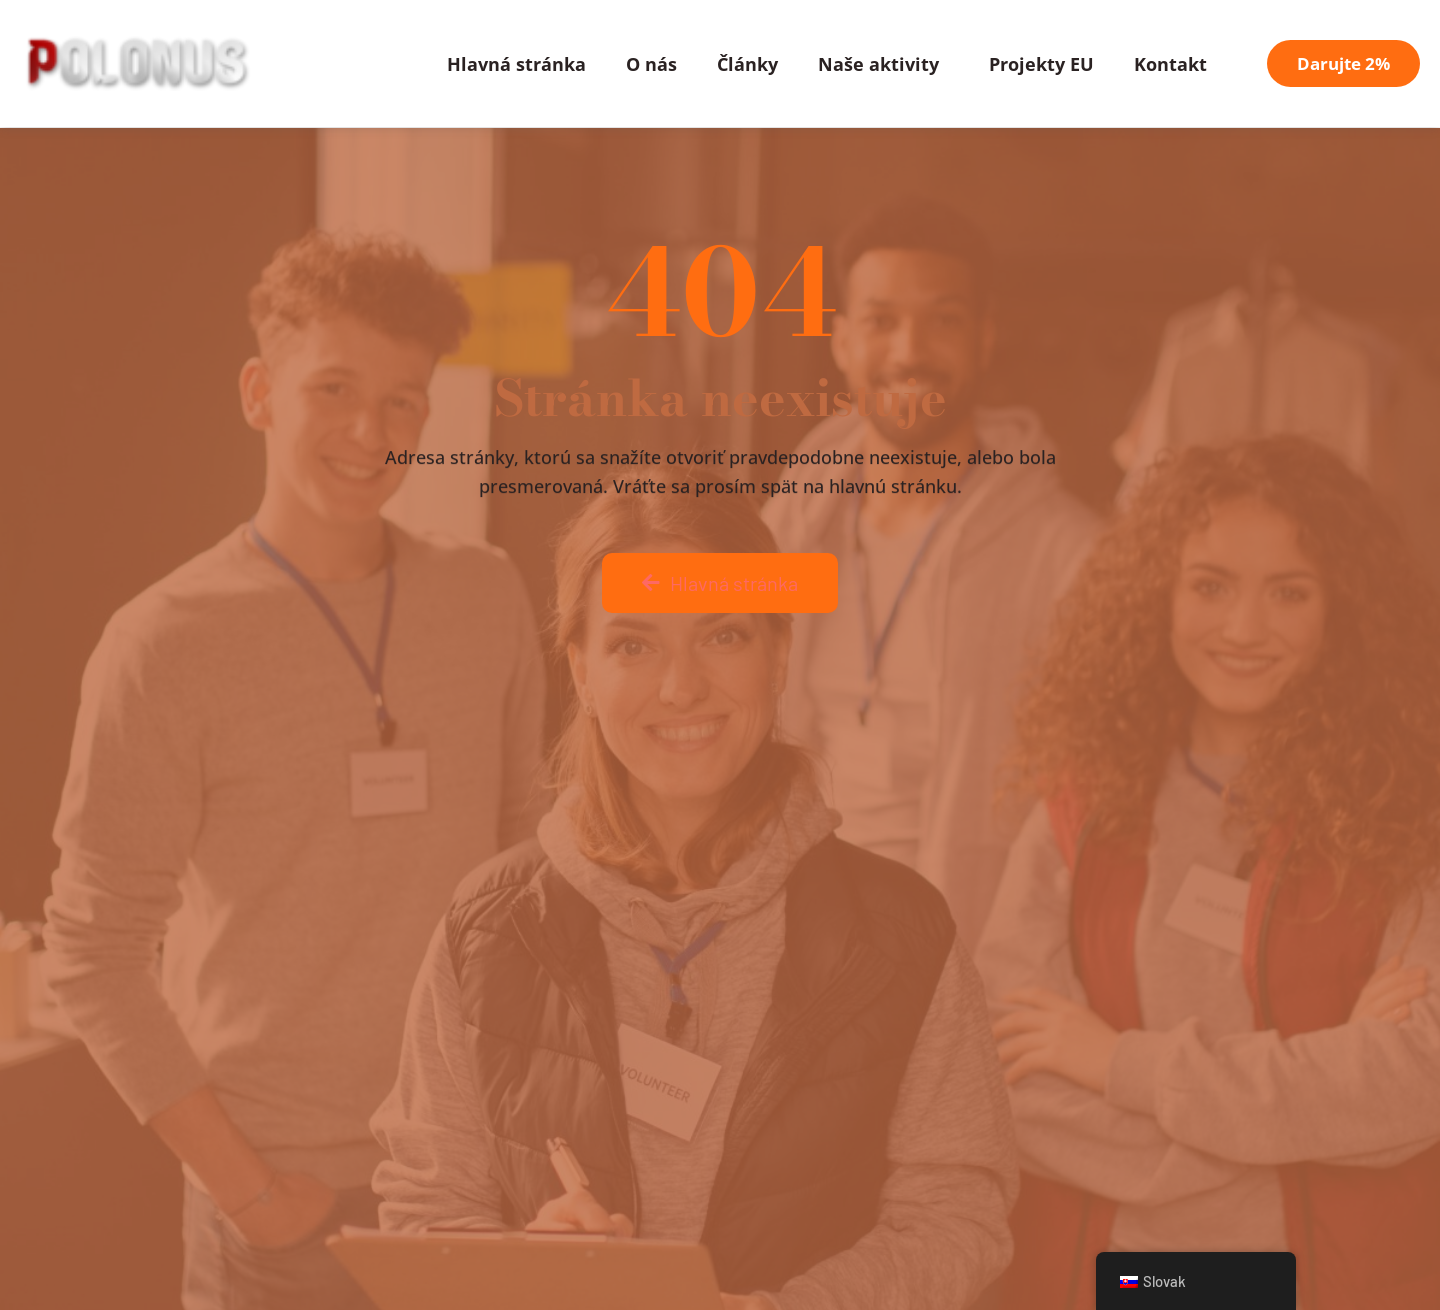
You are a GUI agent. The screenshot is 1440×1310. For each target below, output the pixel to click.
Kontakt (1170, 64)
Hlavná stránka (516, 64)
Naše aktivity (883, 64)
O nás (651, 64)
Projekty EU (1041, 64)
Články (747, 64)
